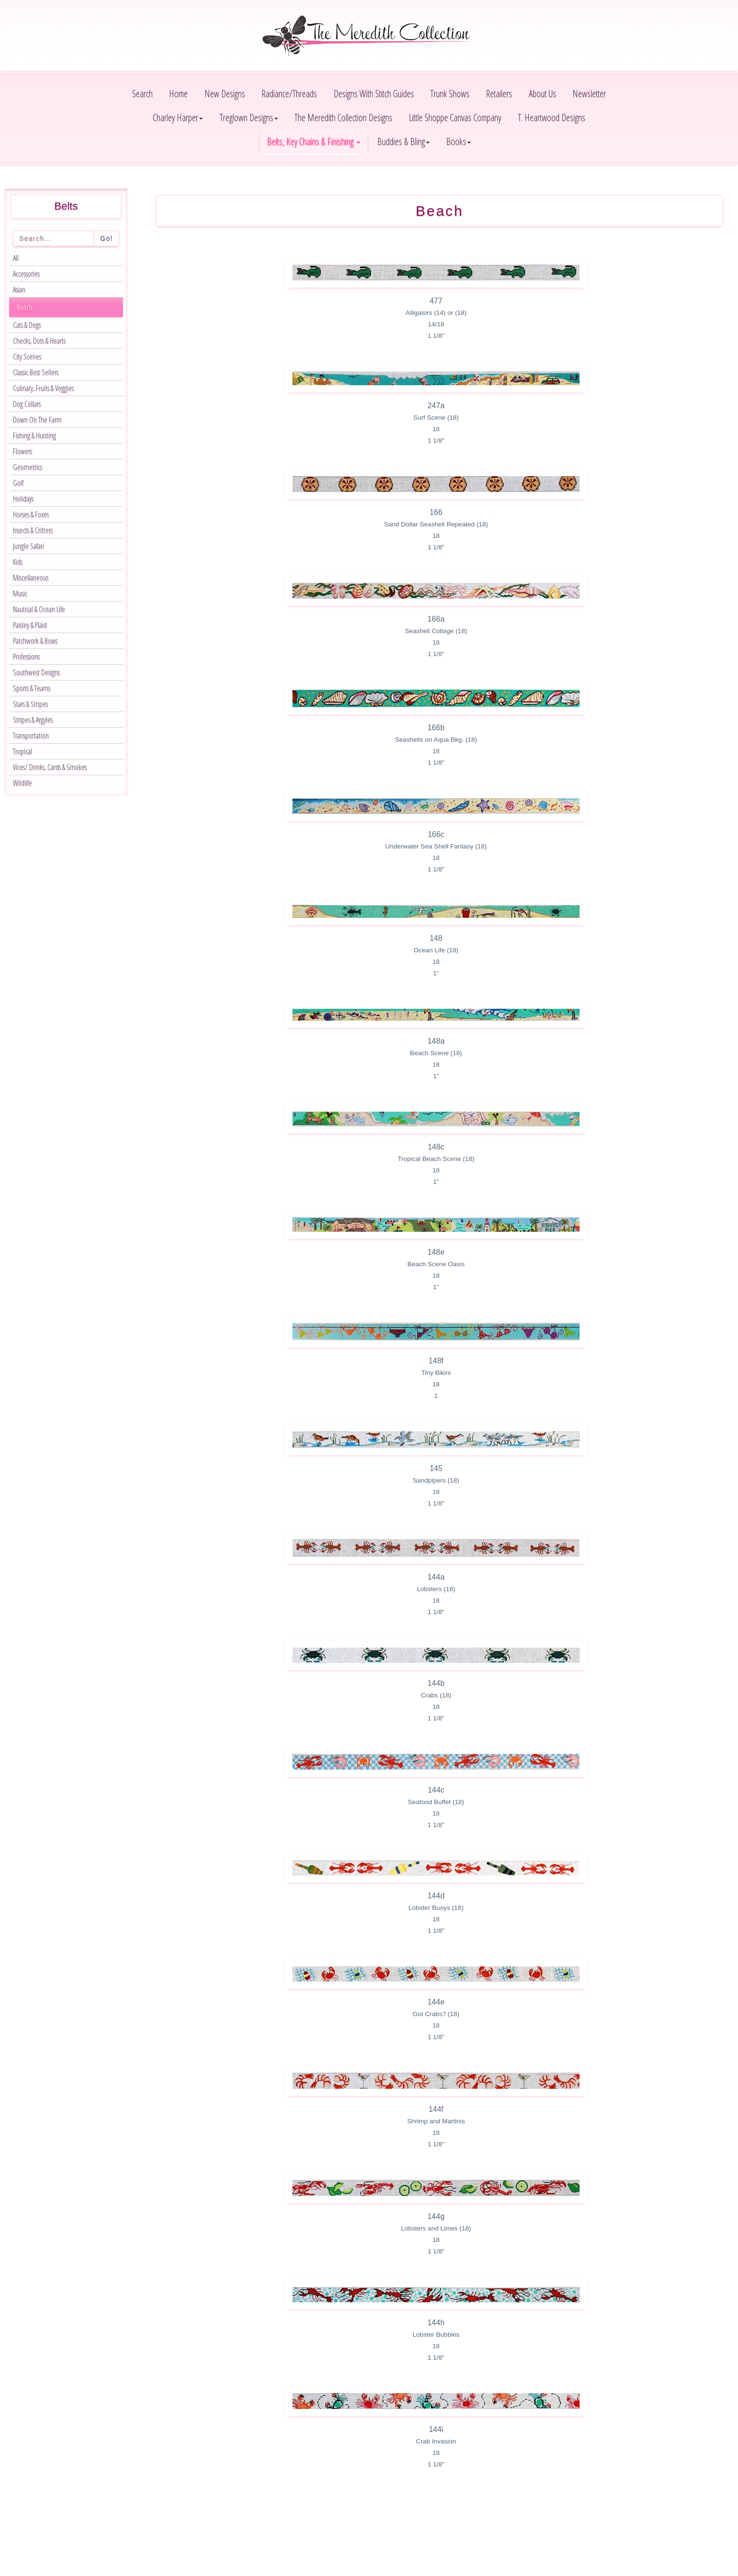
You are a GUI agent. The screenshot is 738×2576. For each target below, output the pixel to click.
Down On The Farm (37, 419)
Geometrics (27, 467)
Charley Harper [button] (178, 117)
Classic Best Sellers (35, 372)
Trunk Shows (450, 93)
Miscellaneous (30, 577)
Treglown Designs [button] (249, 117)
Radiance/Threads (289, 93)
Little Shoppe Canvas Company (455, 117)
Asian (19, 289)
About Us (542, 93)
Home (178, 93)
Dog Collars (27, 404)
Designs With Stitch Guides (374, 93)
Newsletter (589, 93)
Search (142, 93)
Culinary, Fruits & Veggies (43, 388)
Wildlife (22, 783)
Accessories (26, 273)
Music (20, 593)
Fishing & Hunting (34, 435)
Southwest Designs (36, 672)
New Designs (224, 93)
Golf (18, 483)
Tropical (22, 751)
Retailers (499, 93)
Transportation (31, 735)
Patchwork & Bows (35, 641)
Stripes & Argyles (33, 719)
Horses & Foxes (31, 514)
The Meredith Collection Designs (343, 117)
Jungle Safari (28, 546)
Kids (17, 562)
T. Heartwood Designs (551, 117)
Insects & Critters (33, 530)
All (16, 258)
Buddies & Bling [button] (403, 141)
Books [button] (458, 141)
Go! (106, 238)
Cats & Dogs (27, 325)
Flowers (22, 451)
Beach (24, 307)
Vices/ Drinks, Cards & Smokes (50, 767)
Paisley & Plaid (30, 625)
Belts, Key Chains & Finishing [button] (313, 141)
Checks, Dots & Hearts (39, 340)
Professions (26, 656)
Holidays (23, 498)
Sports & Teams (31, 688)
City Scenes (27, 356)
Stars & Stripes (30, 704)
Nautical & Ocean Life (39, 609)
